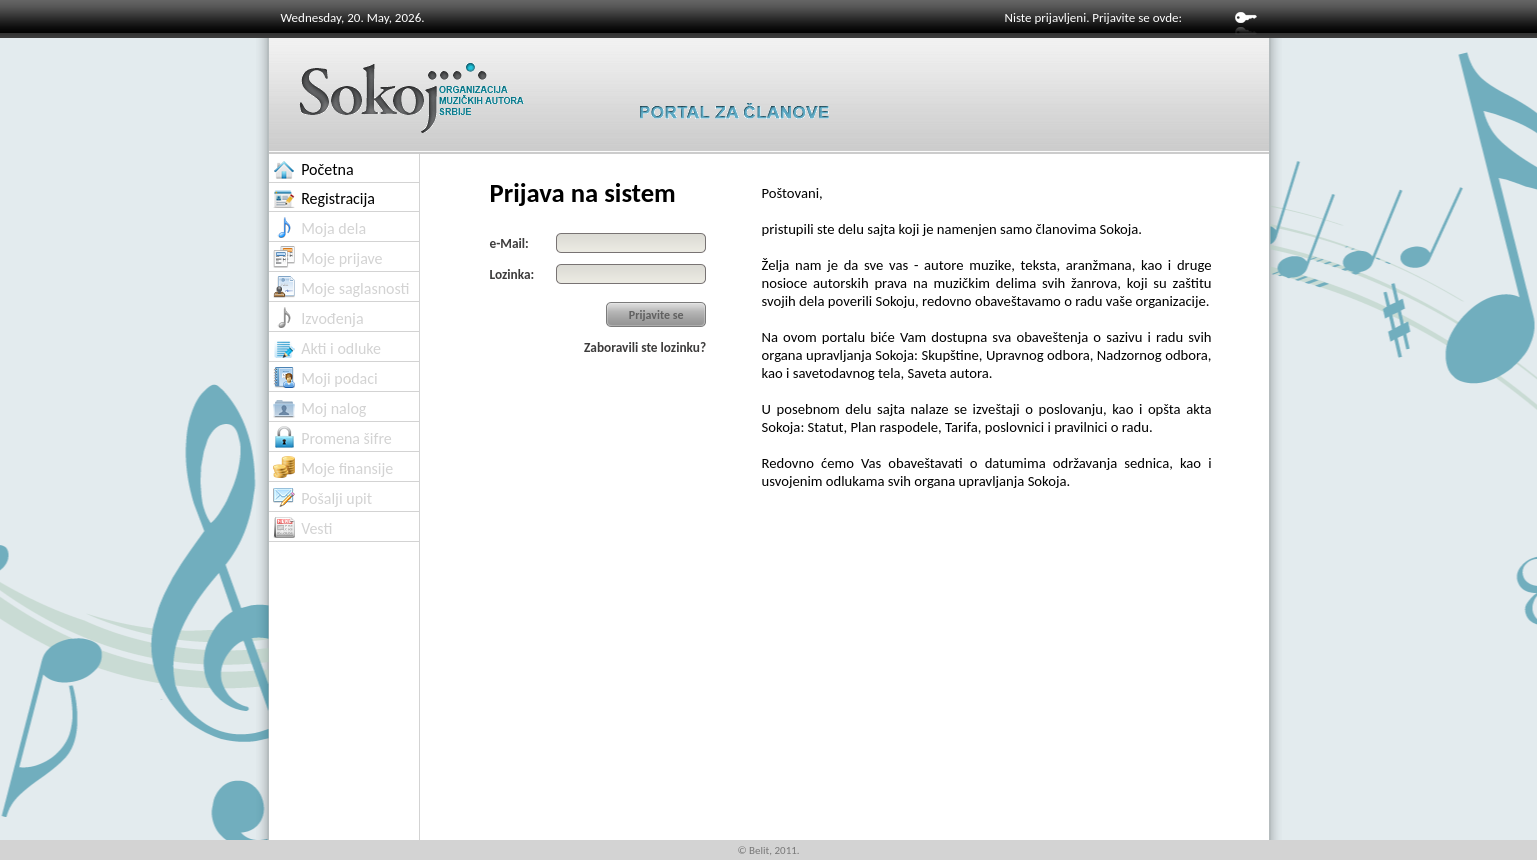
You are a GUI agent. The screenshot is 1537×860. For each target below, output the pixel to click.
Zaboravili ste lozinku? (645, 347)
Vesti (316, 528)
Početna (327, 169)
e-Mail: (509, 243)
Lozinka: (512, 274)
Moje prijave (341, 258)
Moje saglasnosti (355, 288)
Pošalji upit (336, 498)
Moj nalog (333, 408)
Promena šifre (346, 438)
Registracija (338, 198)
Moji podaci (339, 378)
